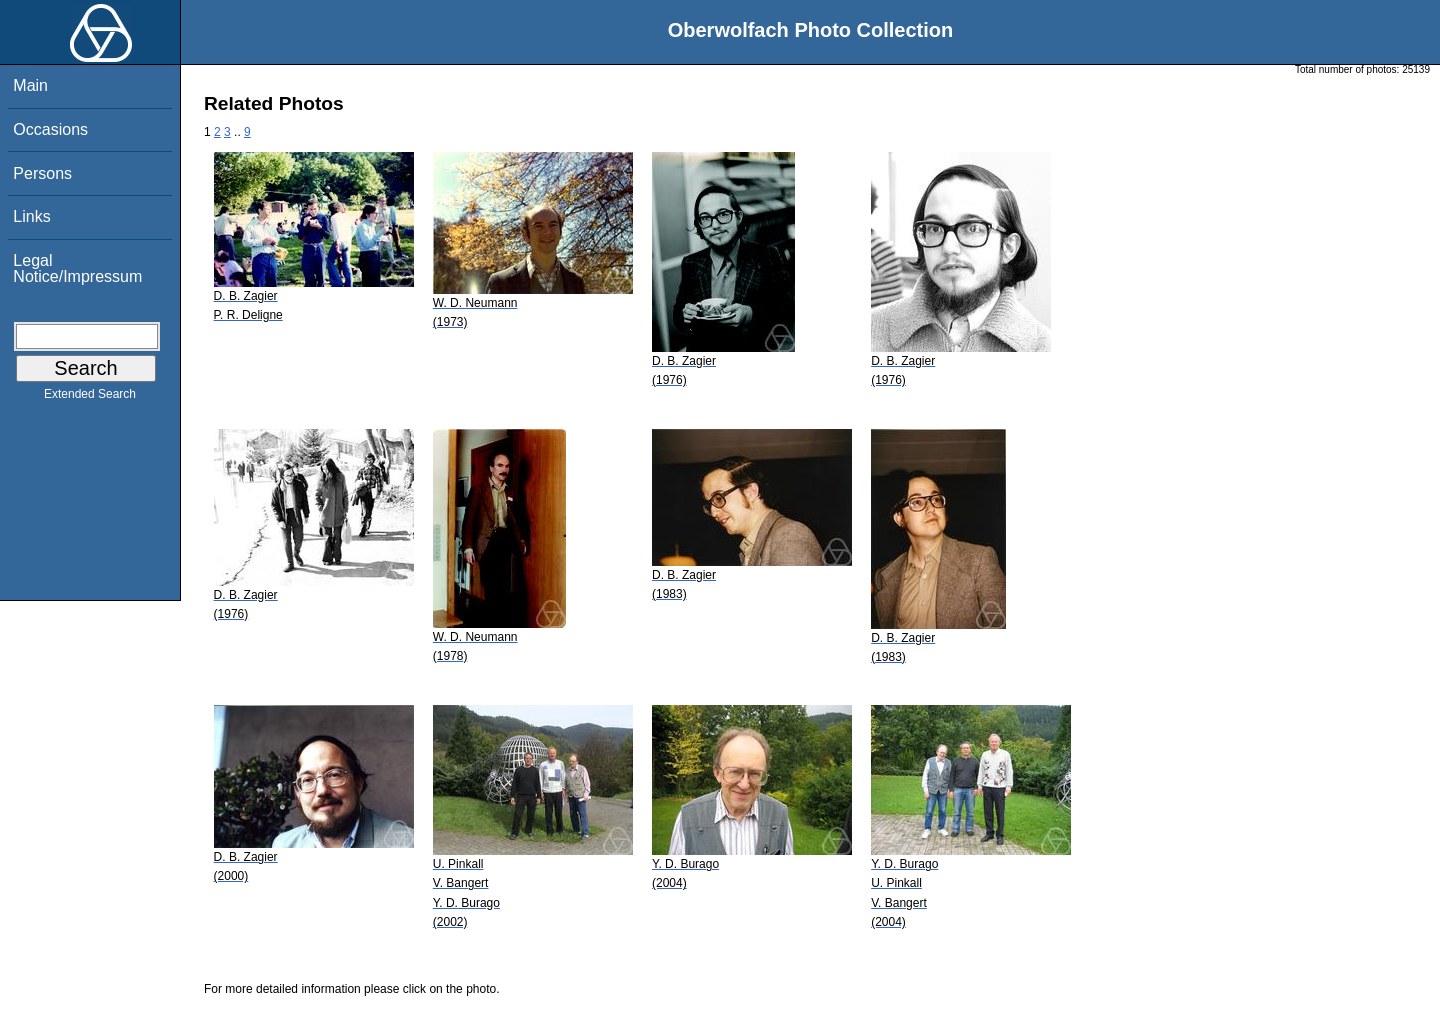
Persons (42, 173)
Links (31, 216)
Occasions (50, 129)
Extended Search (90, 398)
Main (30, 85)
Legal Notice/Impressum (77, 268)
